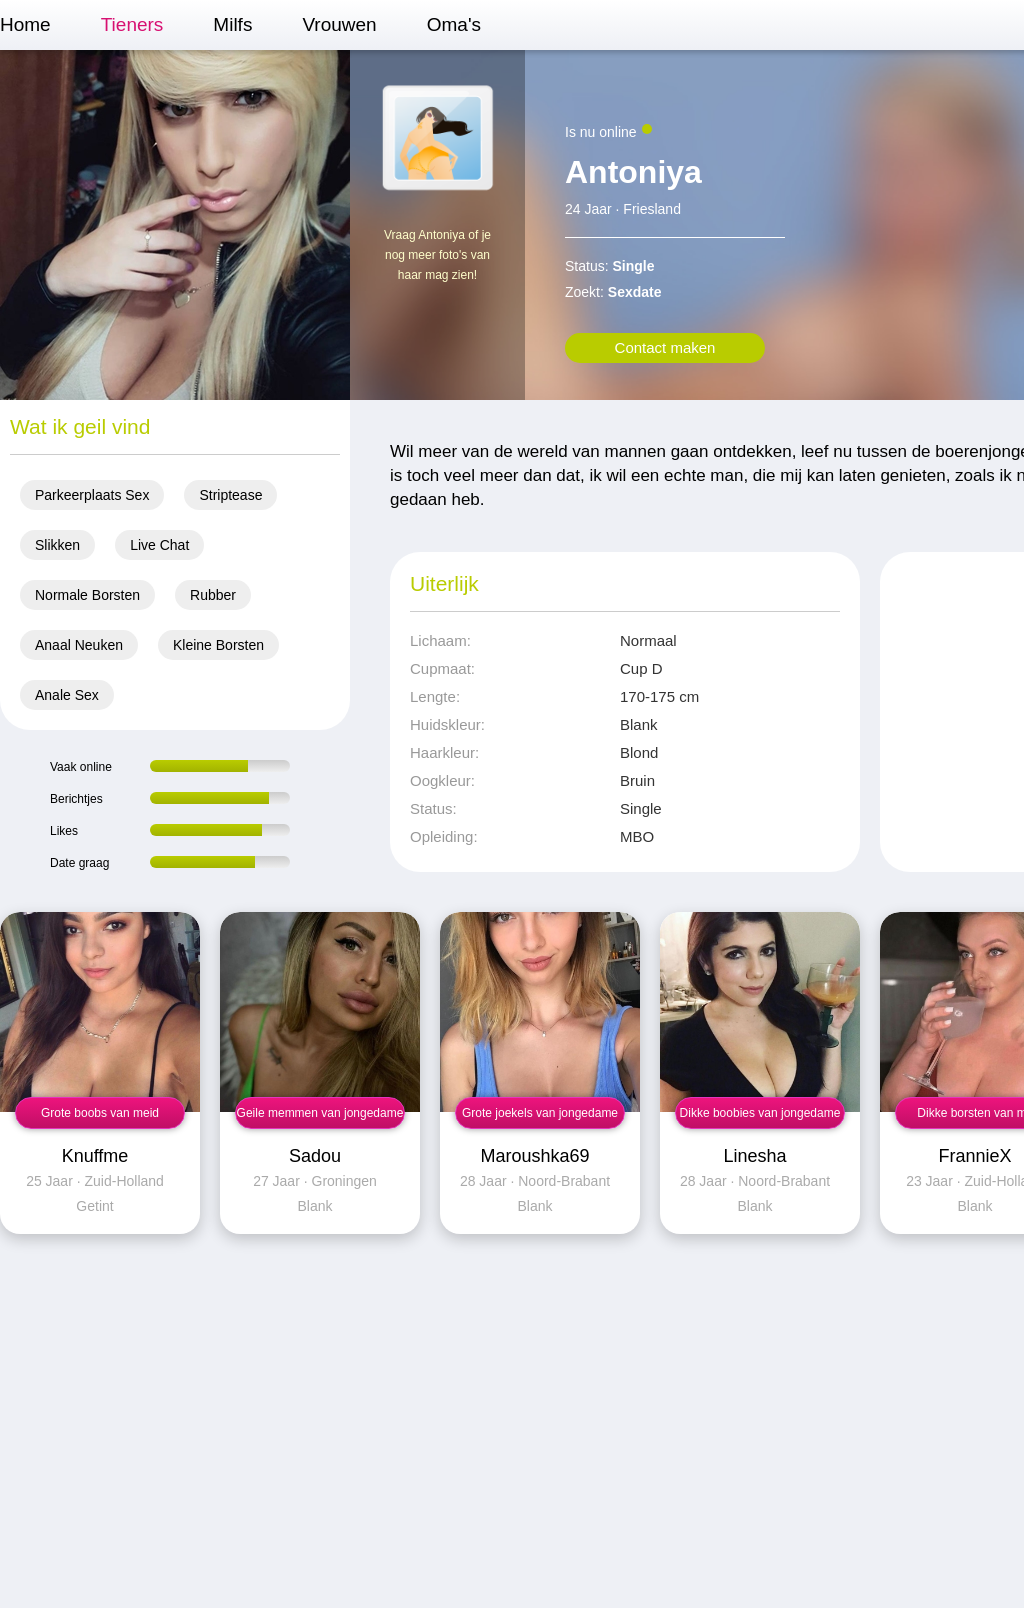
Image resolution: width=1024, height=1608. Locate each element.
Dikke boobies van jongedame (760, 1113)
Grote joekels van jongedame (540, 1113)
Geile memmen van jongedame (320, 1113)
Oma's (454, 24)
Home (25, 24)
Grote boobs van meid (100, 1113)
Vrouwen (339, 24)
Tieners (132, 24)
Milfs (232, 24)
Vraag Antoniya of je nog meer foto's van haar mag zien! (437, 255)
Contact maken (665, 347)
